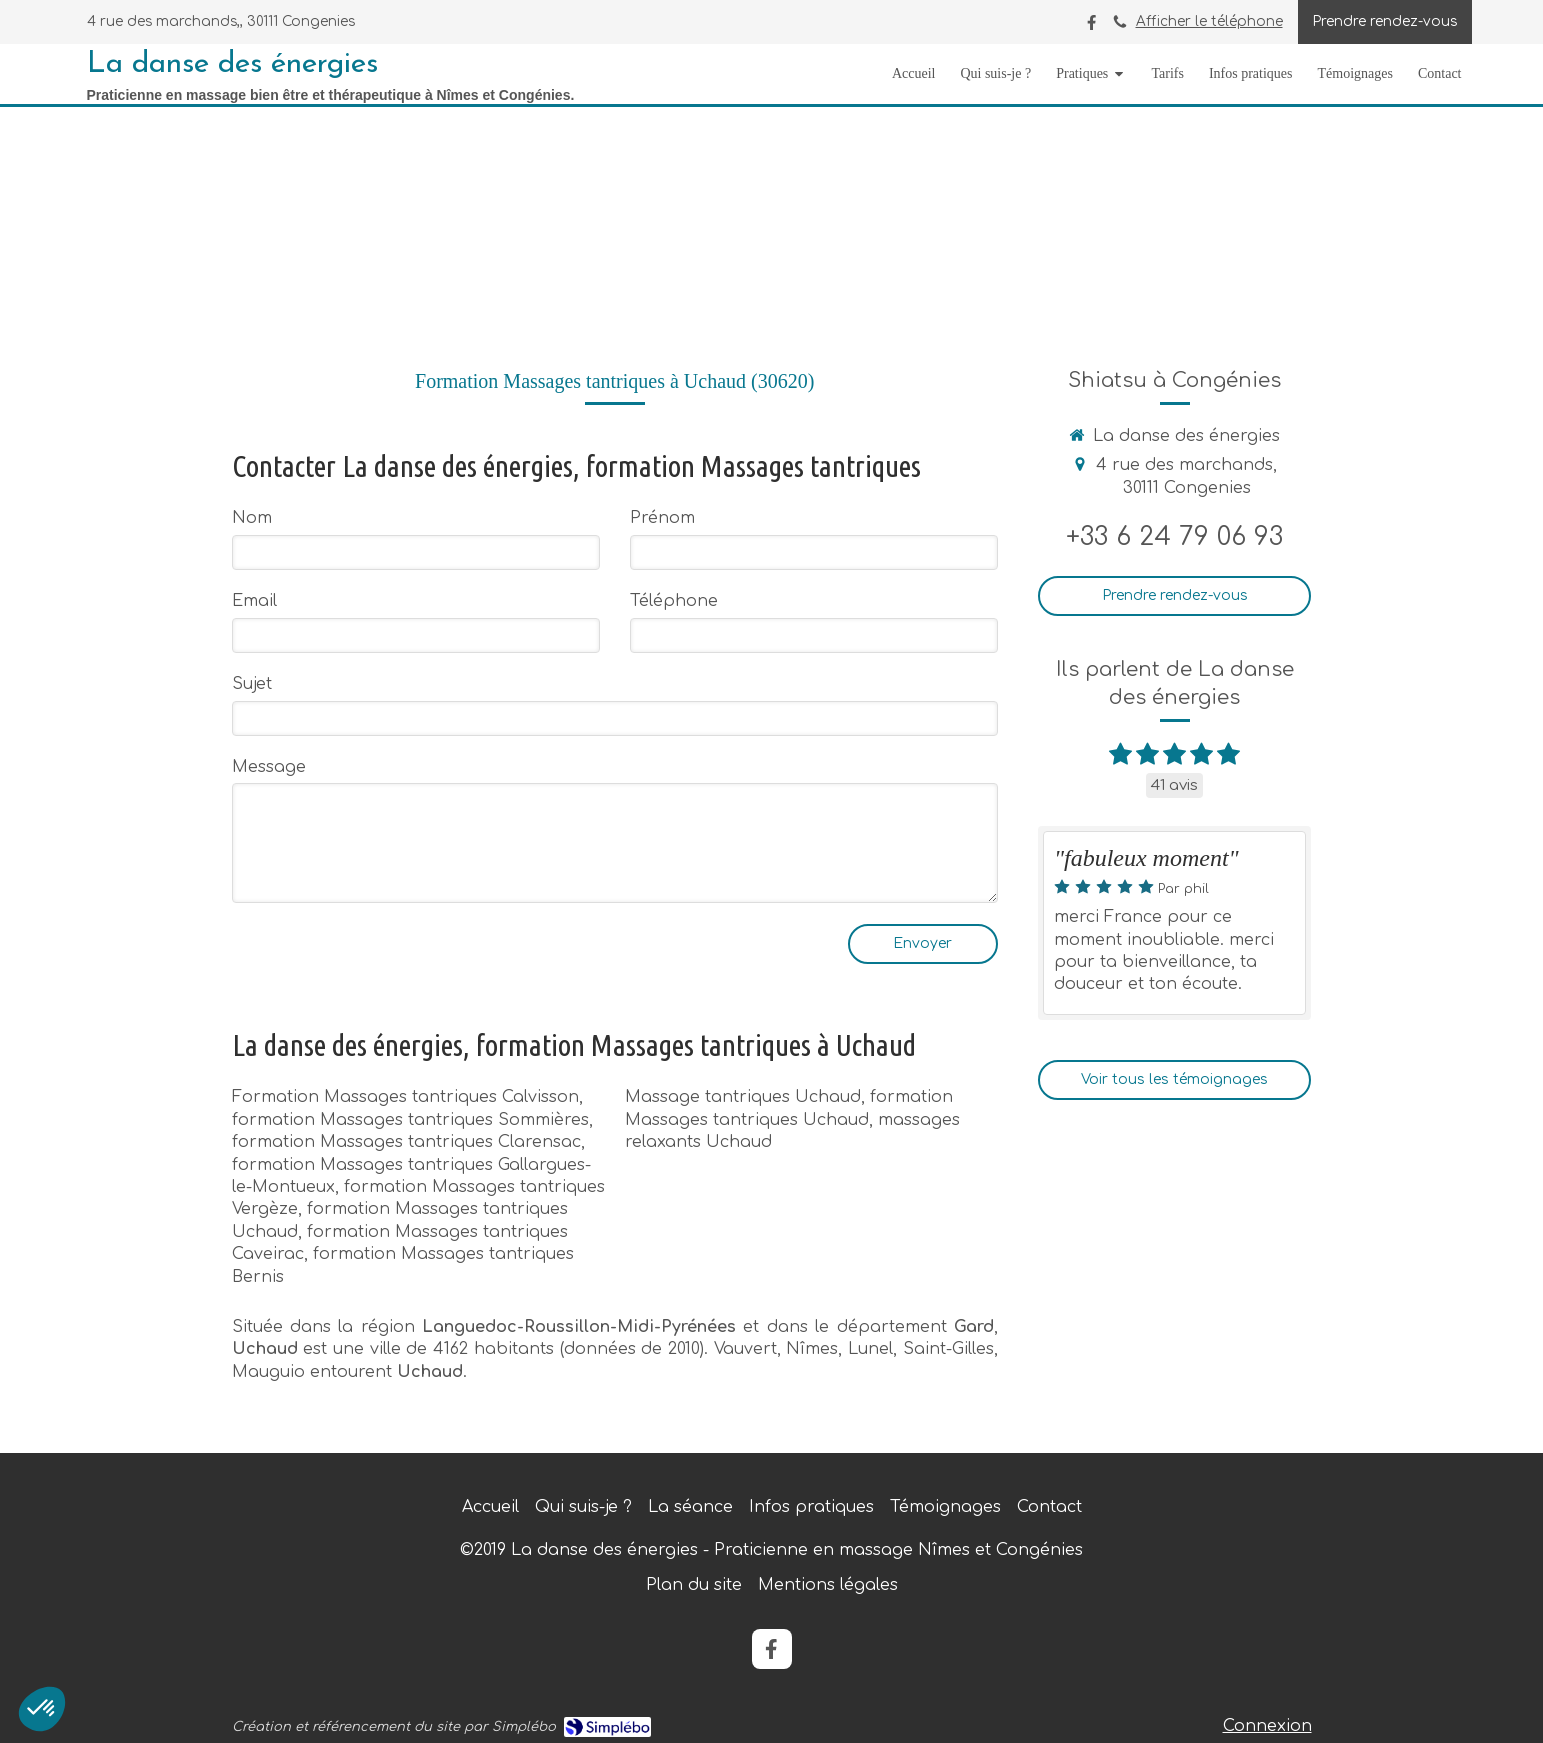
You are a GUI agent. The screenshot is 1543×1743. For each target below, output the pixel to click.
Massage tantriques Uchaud (743, 1097)
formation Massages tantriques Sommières (410, 1120)
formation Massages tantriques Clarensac (406, 1142)
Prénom (662, 518)
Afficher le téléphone (1209, 21)
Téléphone (674, 601)
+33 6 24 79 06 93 (1174, 536)
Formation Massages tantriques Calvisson (405, 1097)
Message (269, 767)
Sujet (252, 684)
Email (254, 601)
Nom (252, 518)
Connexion (1267, 1726)
